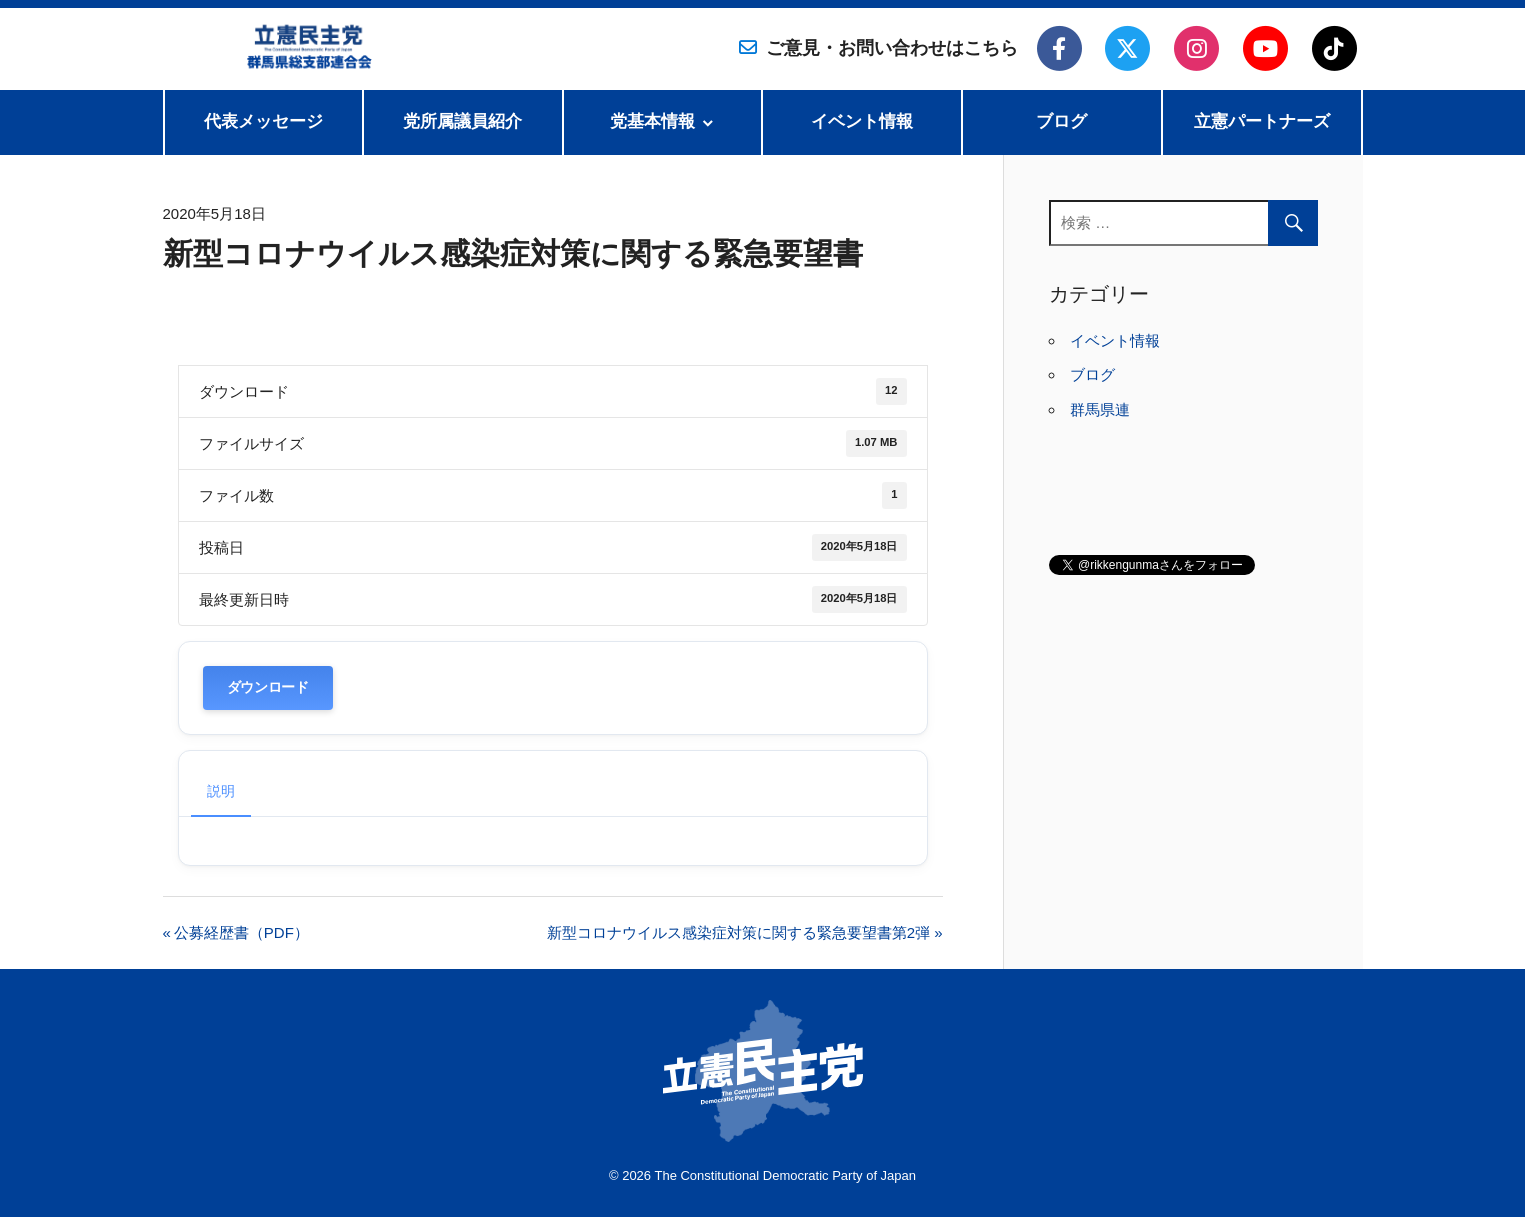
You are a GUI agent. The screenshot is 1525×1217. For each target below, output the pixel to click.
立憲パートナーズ (1262, 121)
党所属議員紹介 (462, 121)
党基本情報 (652, 121)
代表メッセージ (263, 121)
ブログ (1061, 121)
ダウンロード (268, 687)
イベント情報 (862, 121)
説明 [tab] (221, 791)
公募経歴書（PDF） (241, 932)
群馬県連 (1100, 409)
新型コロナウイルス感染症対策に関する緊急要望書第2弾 (738, 932)
